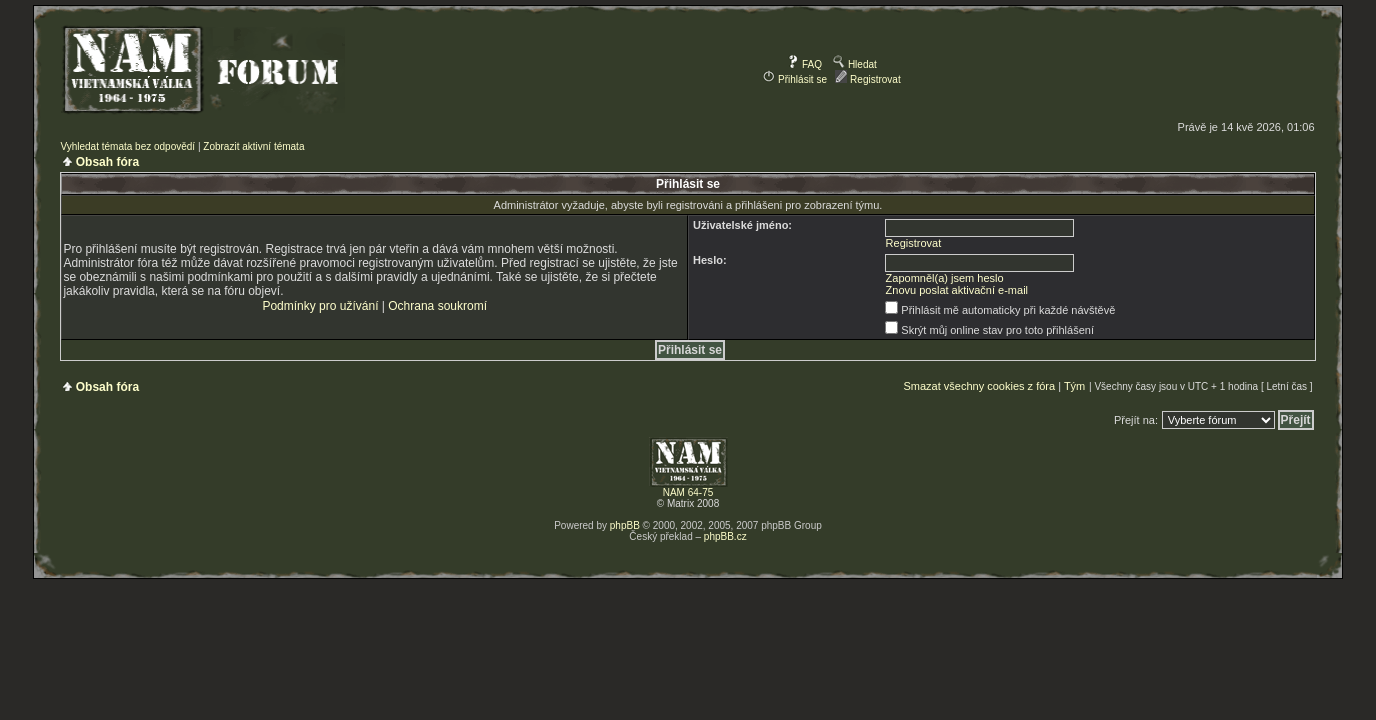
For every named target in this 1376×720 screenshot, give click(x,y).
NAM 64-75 (688, 492)
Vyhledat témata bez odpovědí (127, 146)
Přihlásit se (795, 79)
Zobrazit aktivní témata (253, 146)
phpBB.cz (725, 536)
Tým (1074, 386)
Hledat (855, 64)
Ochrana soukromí (437, 306)
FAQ (804, 64)
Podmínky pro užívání (320, 306)
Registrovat (867, 79)
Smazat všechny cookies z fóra (979, 386)
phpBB (625, 525)
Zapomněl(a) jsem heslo (945, 278)
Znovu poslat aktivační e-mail (957, 290)
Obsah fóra (107, 162)
